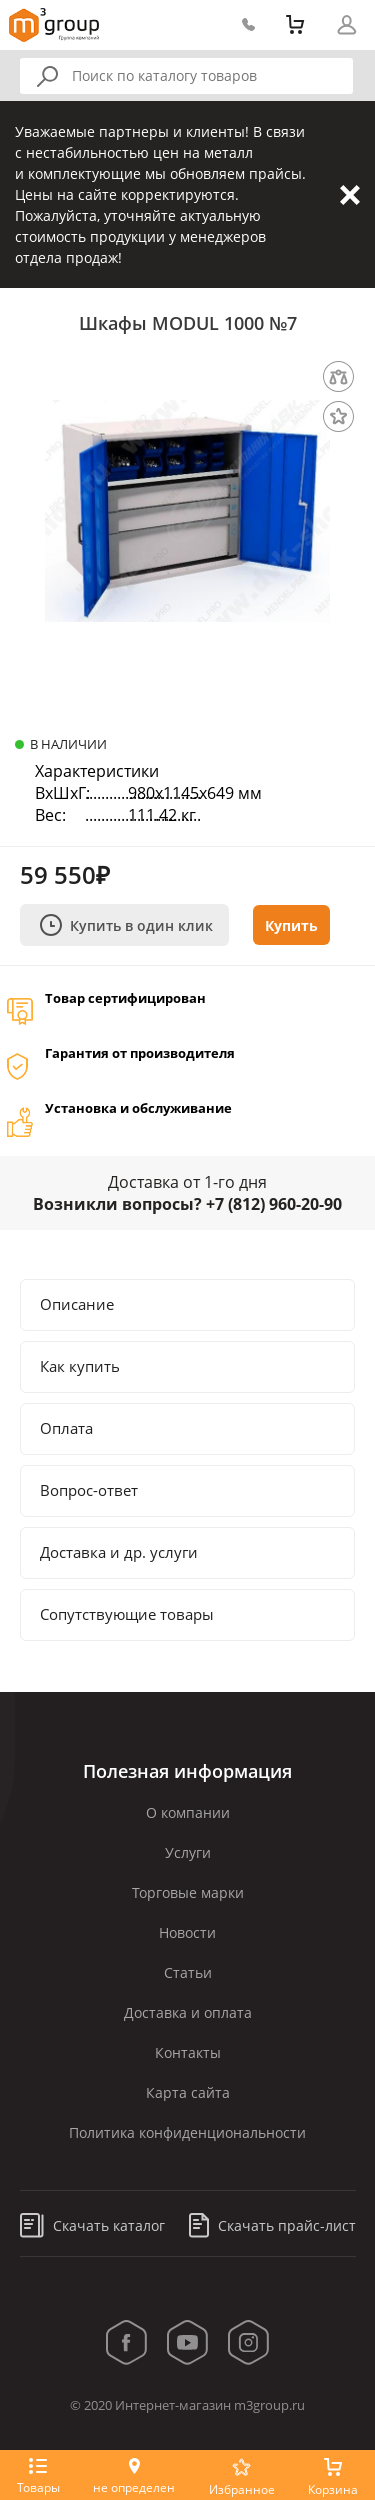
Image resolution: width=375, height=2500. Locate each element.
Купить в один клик (126, 925)
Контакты (188, 2052)
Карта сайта (188, 2092)
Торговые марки (188, 1892)
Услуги (188, 1852)
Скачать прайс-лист (272, 2225)
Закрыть (350, 195)
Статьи (188, 1972)
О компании (188, 1812)
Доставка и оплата (188, 2012)
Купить (291, 925)
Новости (187, 1932)
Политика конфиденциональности (187, 2132)
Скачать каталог (92, 2225)
